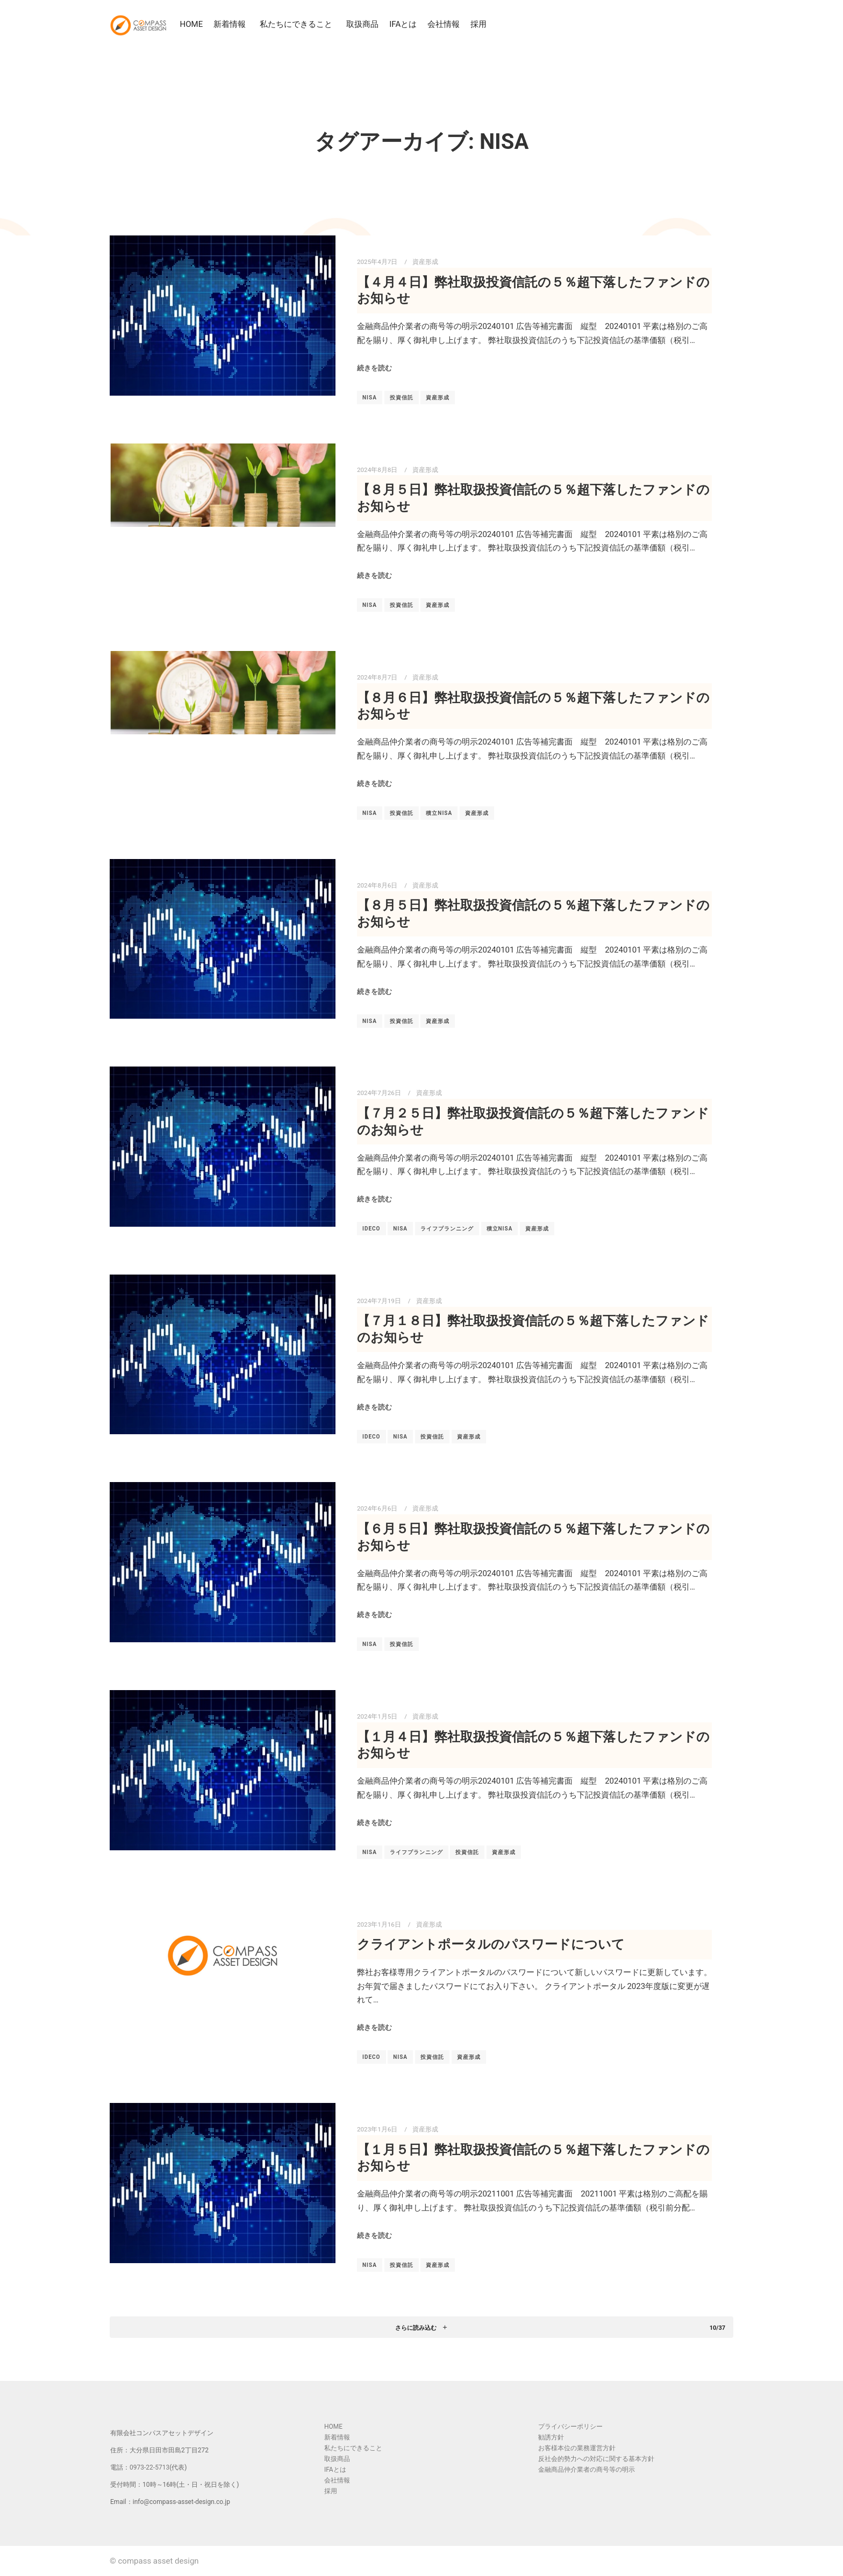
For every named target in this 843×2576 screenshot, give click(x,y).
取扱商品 (363, 24)
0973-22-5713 (149, 2467)
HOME (192, 24)
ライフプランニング (447, 1229)
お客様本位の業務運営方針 (577, 2448)
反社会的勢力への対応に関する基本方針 (596, 2459)
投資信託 (401, 397)
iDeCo (371, 1229)
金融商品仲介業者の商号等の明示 (586, 2469)
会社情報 (444, 24)
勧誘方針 (551, 2437)
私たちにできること (299, 24)
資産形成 (425, 262)
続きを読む (374, 368)
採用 (479, 24)
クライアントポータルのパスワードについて (491, 1944)
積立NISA (439, 813)
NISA (369, 397)
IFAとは (404, 24)
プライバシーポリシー (570, 2426)
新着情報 (232, 24)
